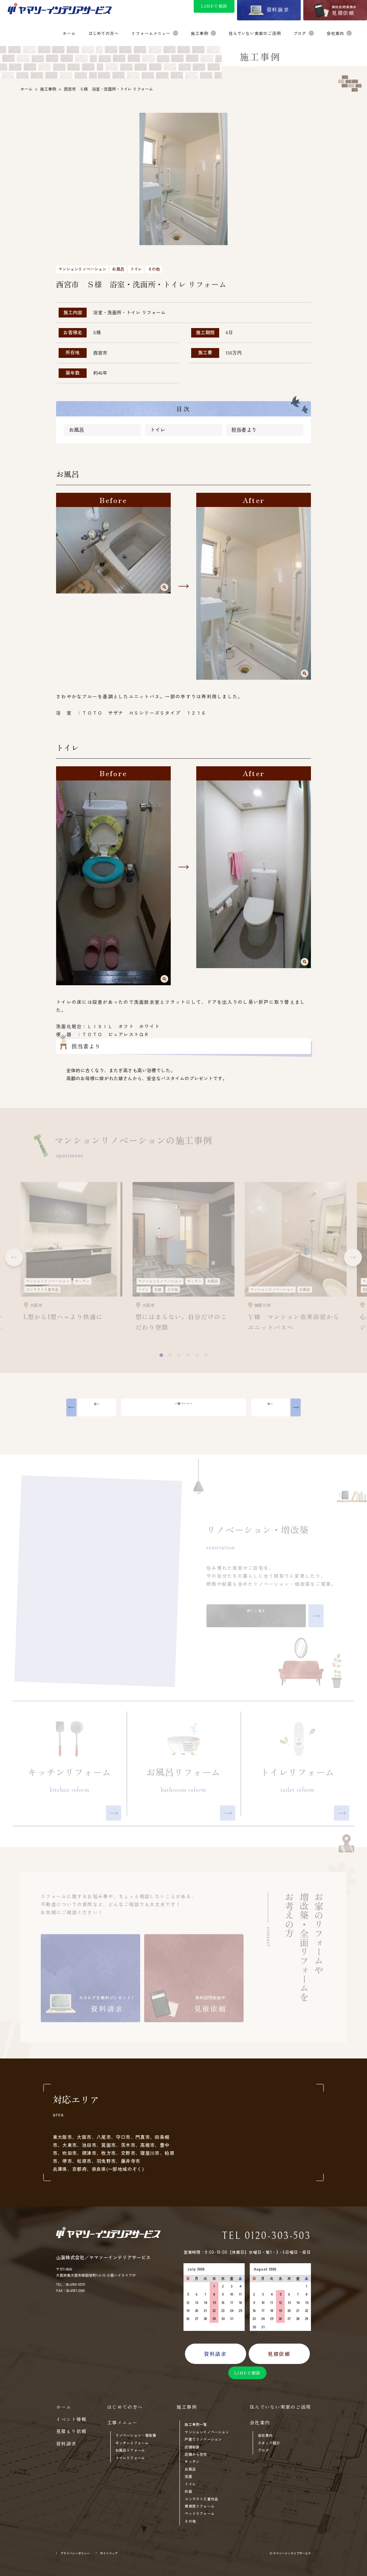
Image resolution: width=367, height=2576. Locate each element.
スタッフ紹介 (269, 2443)
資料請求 (66, 2443)
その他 (190, 2521)
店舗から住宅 (196, 2454)
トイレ (157, 432)
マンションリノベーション (207, 2432)
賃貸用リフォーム (199, 2506)
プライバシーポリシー (75, 2553)
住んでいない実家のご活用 (280, 2407)
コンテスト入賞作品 (201, 2499)
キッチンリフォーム (132, 2443)
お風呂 (76, 432)
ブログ (263, 2450)
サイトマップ (109, 2553)
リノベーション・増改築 (135, 2435)
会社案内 (265, 2435)
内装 (188, 2491)
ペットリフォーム (199, 2513)
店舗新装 (192, 2447)
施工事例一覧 (196, 2424)
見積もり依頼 (71, 2431)
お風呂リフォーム (130, 2450)
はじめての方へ (125, 2407)
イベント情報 (71, 2419)
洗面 (188, 2476)
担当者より (244, 432)
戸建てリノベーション (203, 2439)
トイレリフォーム (130, 2458)
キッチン (192, 2461)
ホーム (63, 2407)
